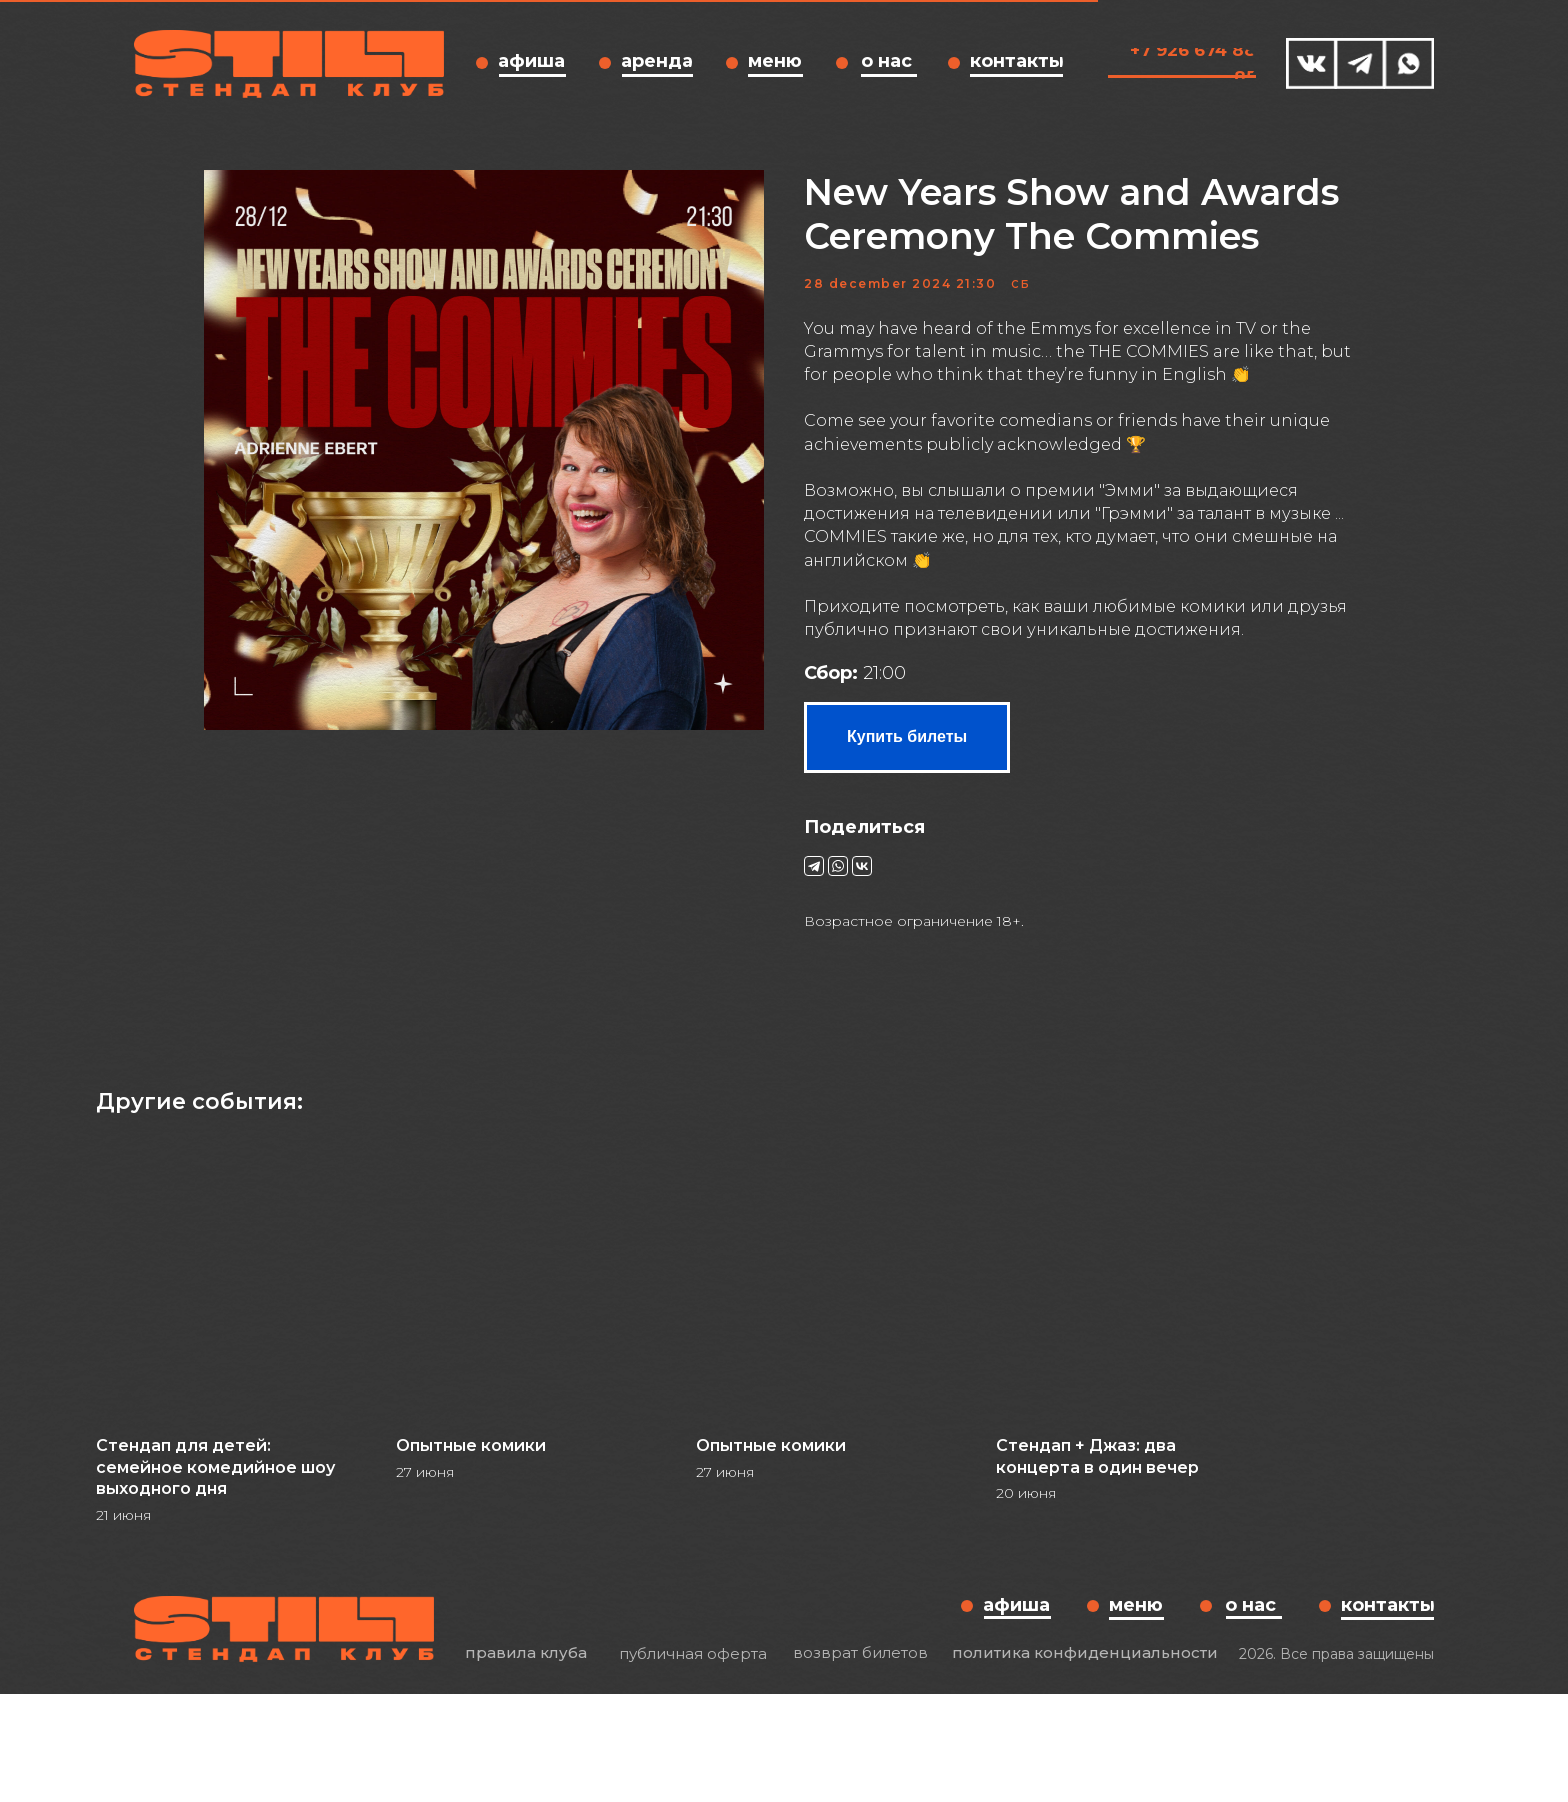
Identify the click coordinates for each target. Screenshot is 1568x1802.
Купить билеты (907, 789)
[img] (1311, 63)
